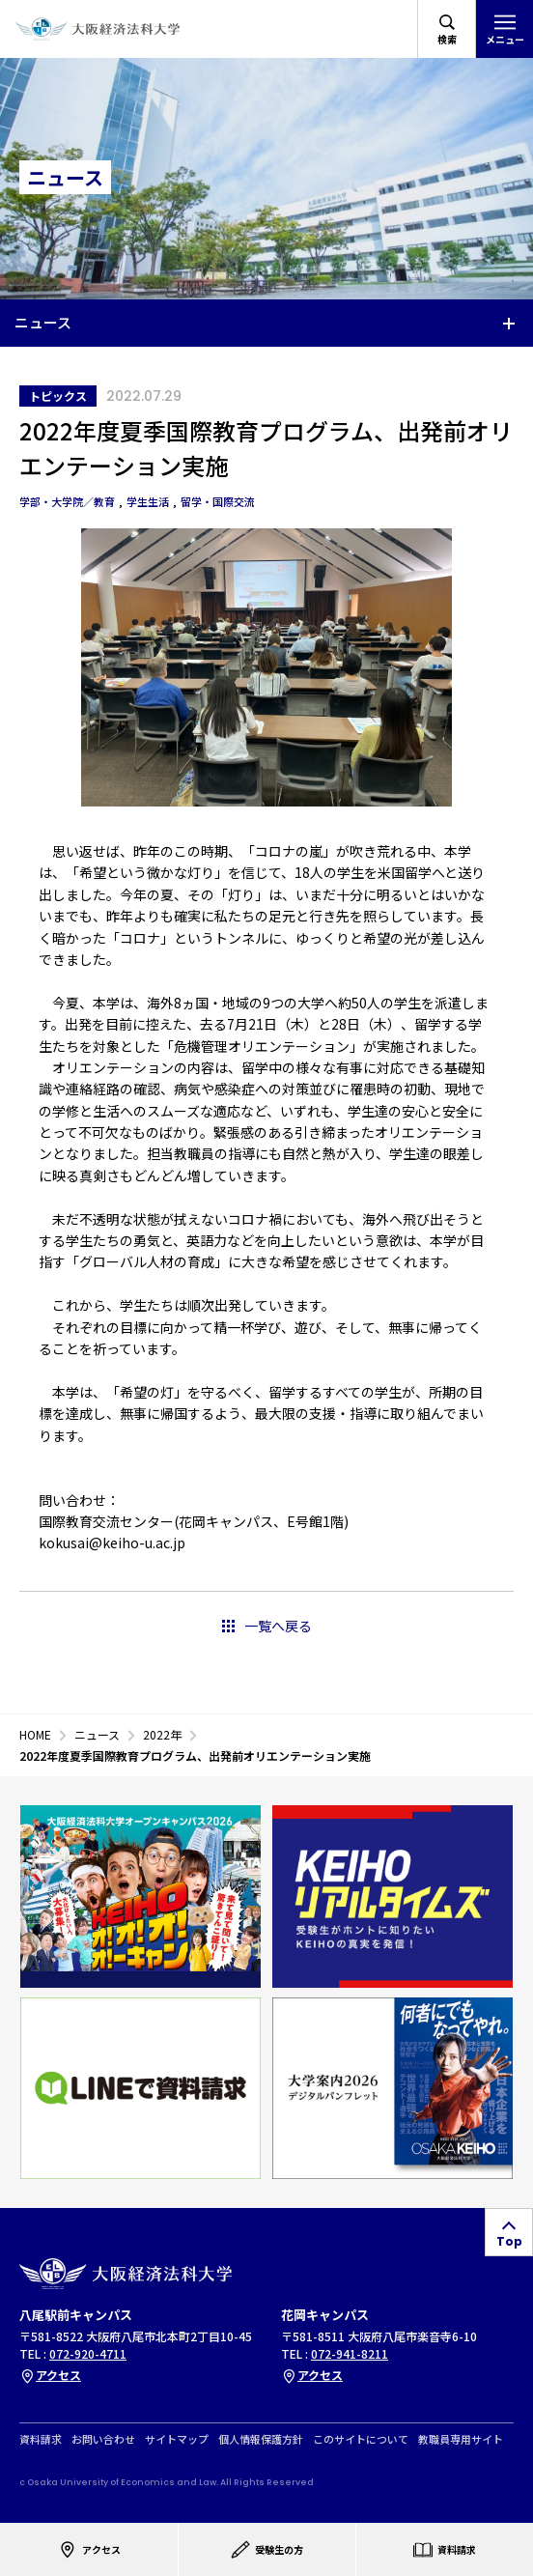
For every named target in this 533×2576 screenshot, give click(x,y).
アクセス (50, 2374)
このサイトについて (360, 2439)
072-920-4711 (87, 2353)
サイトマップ (177, 2439)
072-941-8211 (349, 2353)
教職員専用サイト (460, 2439)
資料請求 (40, 2439)
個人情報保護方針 (260, 2439)
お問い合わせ (103, 2439)
